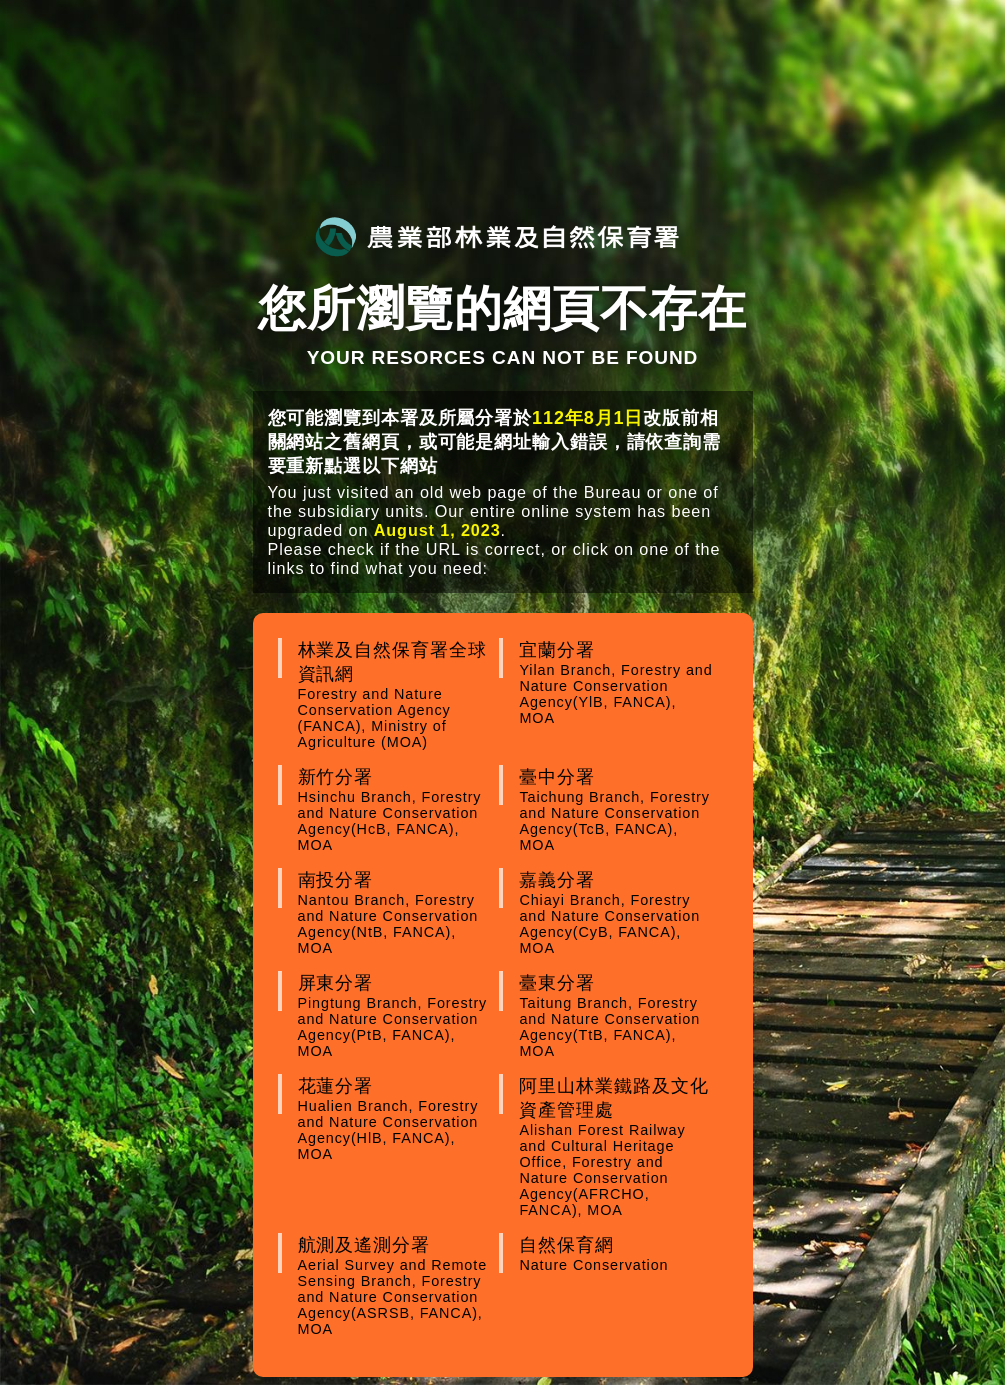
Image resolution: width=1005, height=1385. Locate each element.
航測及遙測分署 (396, 1286)
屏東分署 (396, 1016)
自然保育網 (617, 1254)
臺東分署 (617, 1016)
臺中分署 (617, 810)
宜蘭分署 (617, 683)
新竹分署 (396, 810)
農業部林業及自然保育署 (497, 236)
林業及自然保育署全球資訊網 (396, 695)
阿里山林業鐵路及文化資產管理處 (617, 1147)
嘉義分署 (617, 913)
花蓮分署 (396, 1119)
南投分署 (396, 913)
